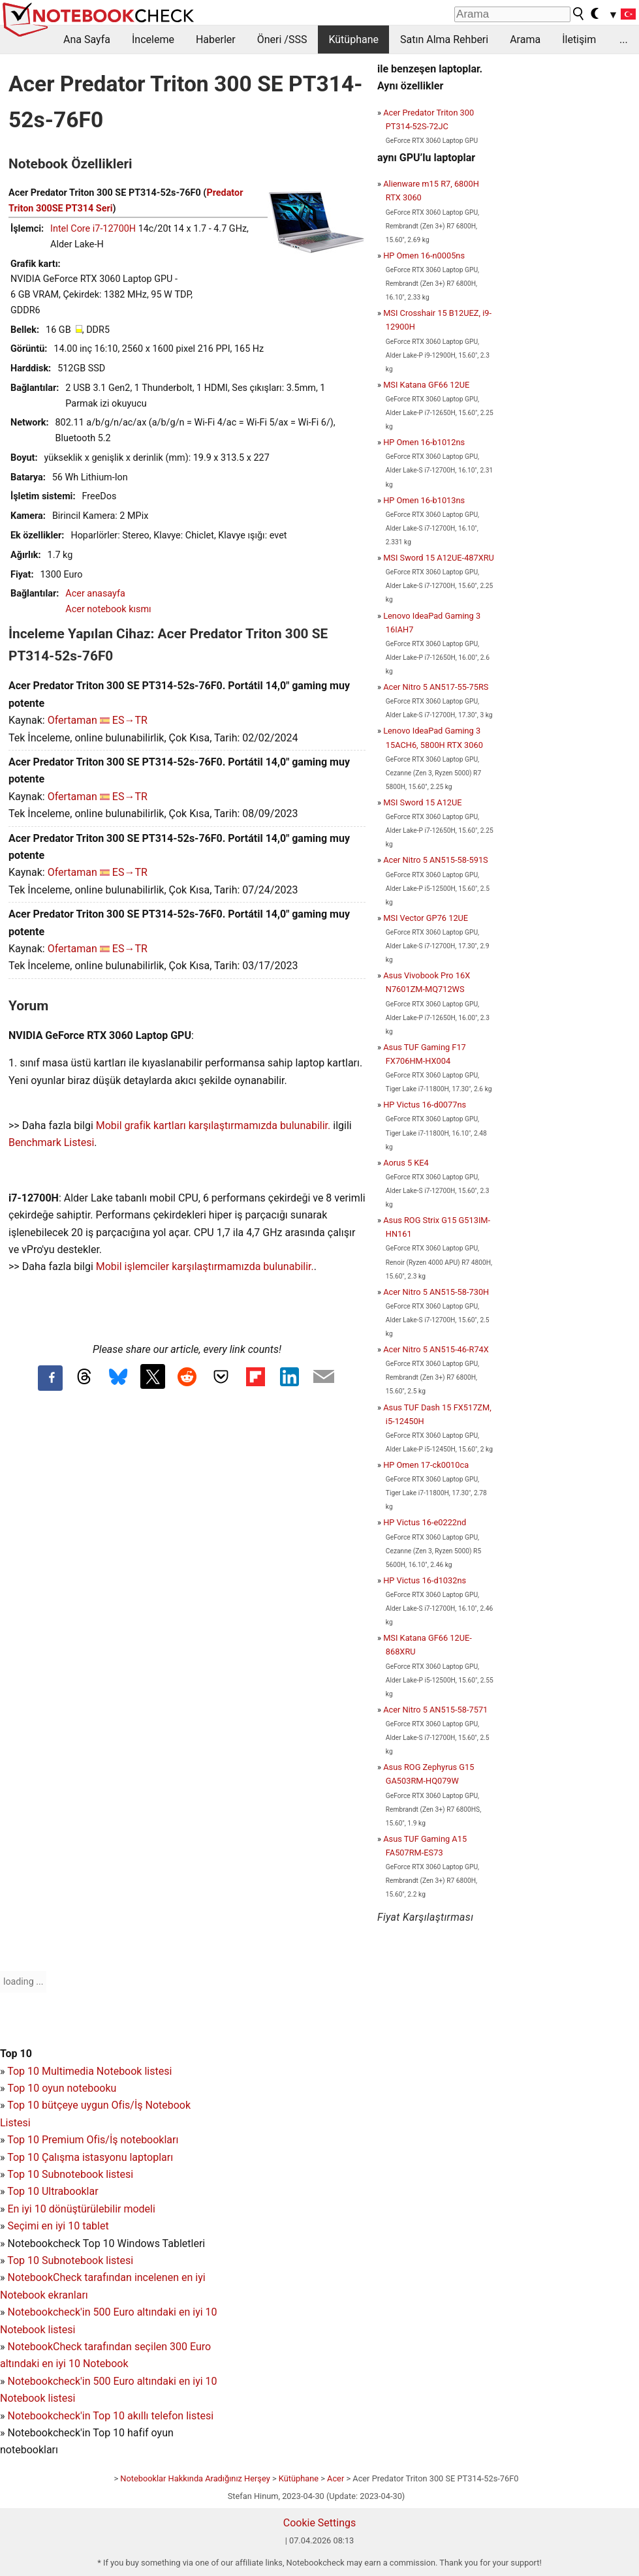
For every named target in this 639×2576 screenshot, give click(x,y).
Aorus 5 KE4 (406, 1163)
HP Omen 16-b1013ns (424, 500)
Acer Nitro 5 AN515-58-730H (436, 1292)
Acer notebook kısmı (108, 609)
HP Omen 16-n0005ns (424, 255)
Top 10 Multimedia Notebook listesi (89, 2071)
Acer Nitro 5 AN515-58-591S (435, 860)
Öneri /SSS (282, 39)
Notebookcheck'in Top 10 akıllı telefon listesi (110, 2416)
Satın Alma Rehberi (444, 39)
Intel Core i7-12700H (93, 228)
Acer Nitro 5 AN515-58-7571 (435, 1710)
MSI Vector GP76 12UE (425, 918)
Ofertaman (72, 720)
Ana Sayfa (86, 39)
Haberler (216, 39)
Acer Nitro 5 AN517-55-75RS (435, 687)
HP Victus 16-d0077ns (424, 1105)
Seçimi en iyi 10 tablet (57, 2226)
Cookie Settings (319, 2523)
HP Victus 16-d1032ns (424, 1580)
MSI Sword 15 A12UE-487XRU (438, 558)
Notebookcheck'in (50, 2381)
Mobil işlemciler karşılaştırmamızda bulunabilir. (205, 1266)
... (623, 39)
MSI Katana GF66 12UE (426, 385)
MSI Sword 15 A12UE (422, 802)
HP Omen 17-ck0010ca (426, 1465)
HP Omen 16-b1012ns (424, 442)
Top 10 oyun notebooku (61, 2088)
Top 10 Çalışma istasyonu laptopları (90, 2157)
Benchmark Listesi (51, 1142)
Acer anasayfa (95, 593)
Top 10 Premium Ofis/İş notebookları (92, 2140)
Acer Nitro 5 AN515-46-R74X (436, 1349)
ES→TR (130, 720)
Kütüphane (353, 39)
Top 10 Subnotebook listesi (70, 2174)
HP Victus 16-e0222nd (424, 1522)
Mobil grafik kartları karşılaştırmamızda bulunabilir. (213, 1125)
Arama (525, 39)
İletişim (579, 39)
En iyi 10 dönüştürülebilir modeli (81, 2209)
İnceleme (153, 39)
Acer (335, 2478)
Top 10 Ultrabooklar (52, 2191)
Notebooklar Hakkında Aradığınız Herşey (195, 2478)
